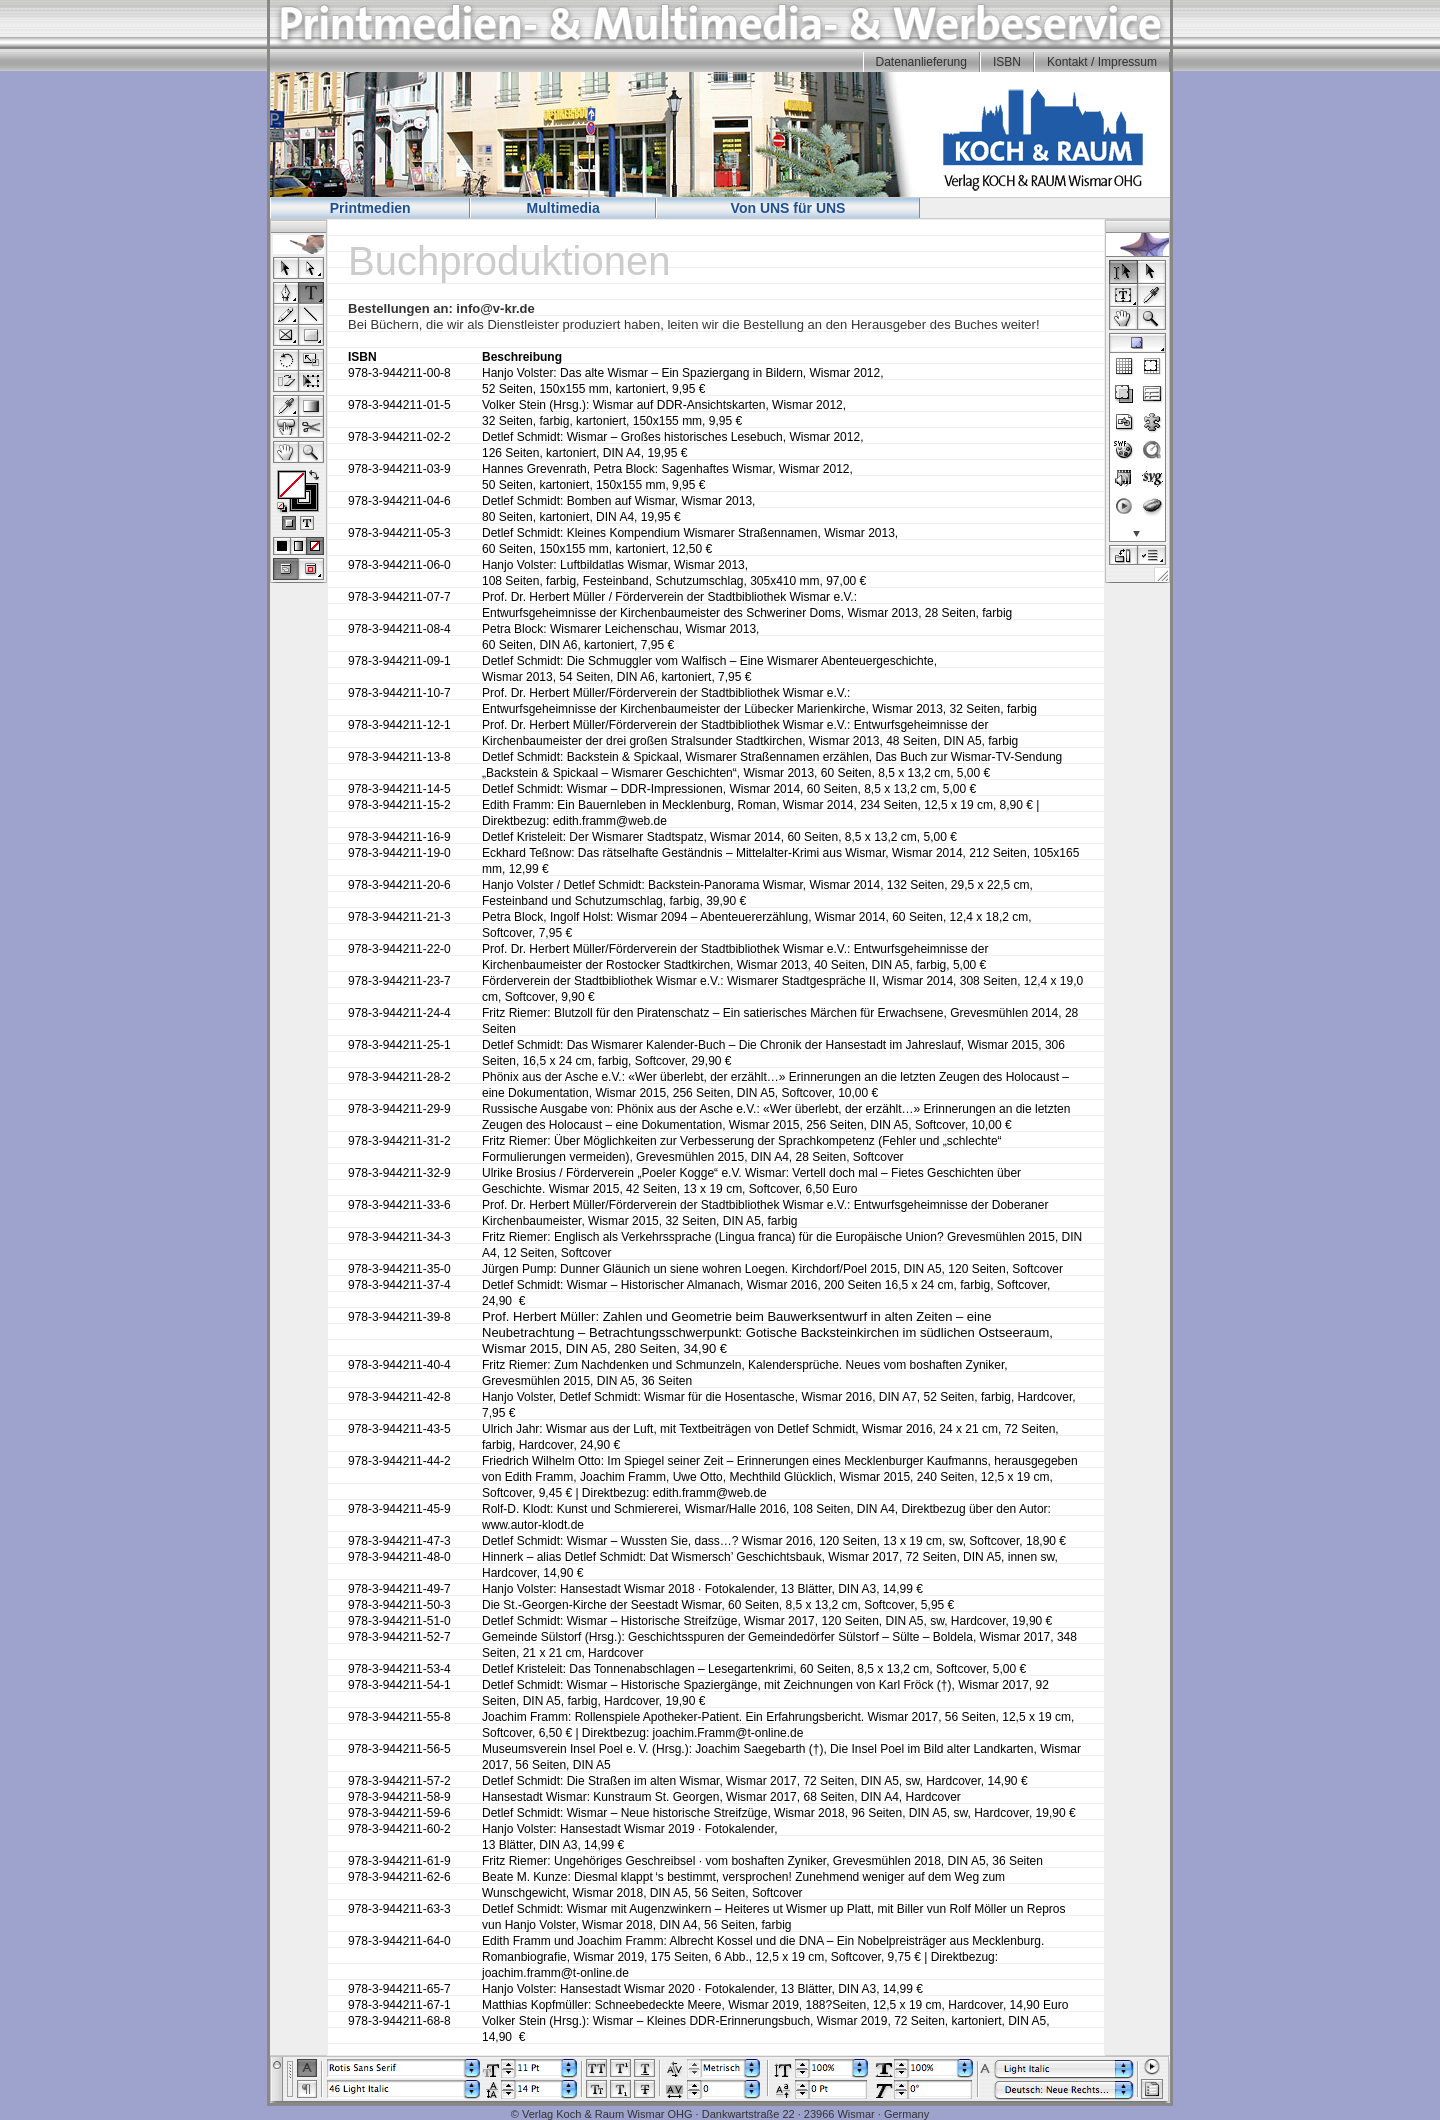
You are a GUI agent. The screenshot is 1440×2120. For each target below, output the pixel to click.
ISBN (1007, 62)
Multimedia (563, 208)
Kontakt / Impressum (1102, 62)
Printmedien (370, 208)
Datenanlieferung (921, 62)
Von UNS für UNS (788, 208)
